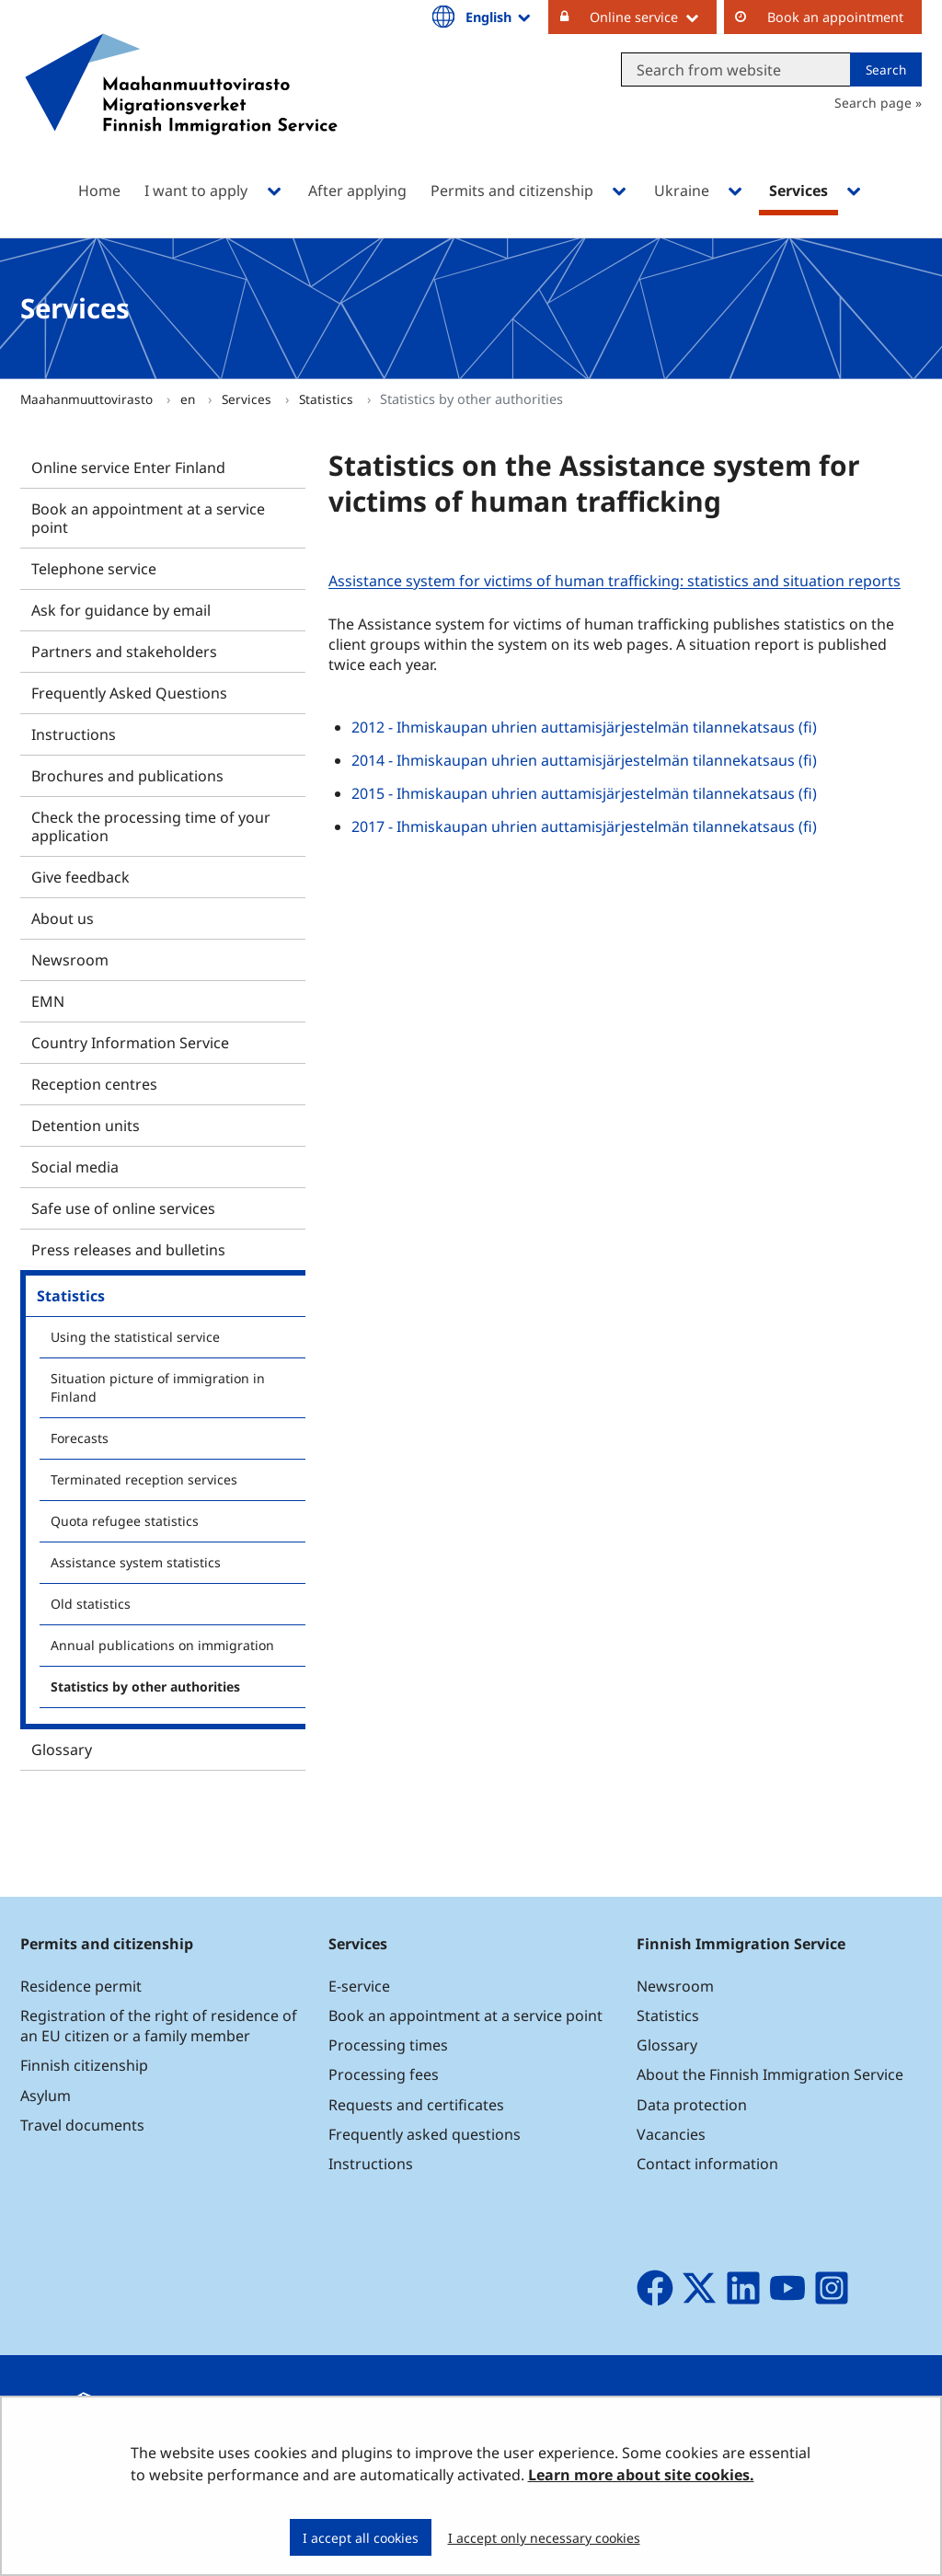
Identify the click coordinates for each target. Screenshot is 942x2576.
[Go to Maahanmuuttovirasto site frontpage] (181, 108)
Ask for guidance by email (121, 610)
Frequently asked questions (424, 2134)
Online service (653, 16)
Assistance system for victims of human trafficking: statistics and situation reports (616, 581)
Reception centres (94, 1084)
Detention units (85, 1125)
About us (62, 918)
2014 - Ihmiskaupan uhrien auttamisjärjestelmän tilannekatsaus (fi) (584, 760)
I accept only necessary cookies (544, 2538)
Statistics (328, 399)
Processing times (388, 2045)
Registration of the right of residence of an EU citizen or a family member (158, 2025)
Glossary (61, 1749)
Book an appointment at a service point (148, 518)
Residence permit (81, 1986)
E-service (359, 1986)
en (189, 399)
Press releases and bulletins (128, 1250)
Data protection (692, 2105)
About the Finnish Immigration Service (770, 2074)
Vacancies (671, 2134)
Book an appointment (835, 17)
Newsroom (70, 960)
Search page (873, 102)
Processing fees (383, 2074)
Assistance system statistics (136, 1562)
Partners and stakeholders (124, 651)
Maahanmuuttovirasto (88, 399)
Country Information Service (130, 1043)
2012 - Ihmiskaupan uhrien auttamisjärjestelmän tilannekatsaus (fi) (584, 727)
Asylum (45, 2095)
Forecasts (80, 1438)
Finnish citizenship (84, 2065)
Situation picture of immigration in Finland (158, 1387)
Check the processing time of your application (150, 826)
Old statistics (91, 1603)
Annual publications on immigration (162, 1645)
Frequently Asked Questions (129, 693)
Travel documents (82, 2125)
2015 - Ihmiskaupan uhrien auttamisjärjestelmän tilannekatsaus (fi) (584, 793)
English (499, 16)
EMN (47, 1001)
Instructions (73, 734)
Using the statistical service (135, 1337)
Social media (75, 1167)
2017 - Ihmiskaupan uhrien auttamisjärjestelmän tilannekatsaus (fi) (584, 826)
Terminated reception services (144, 1479)
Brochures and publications (127, 776)
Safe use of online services (123, 1208)
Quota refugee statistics (125, 1521)
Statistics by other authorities (145, 1686)
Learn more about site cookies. (641, 2475)
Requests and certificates (416, 2105)
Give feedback (80, 877)
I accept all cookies (361, 2538)
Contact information (707, 2164)
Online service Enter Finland (128, 467)
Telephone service (93, 569)
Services (248, 399)
